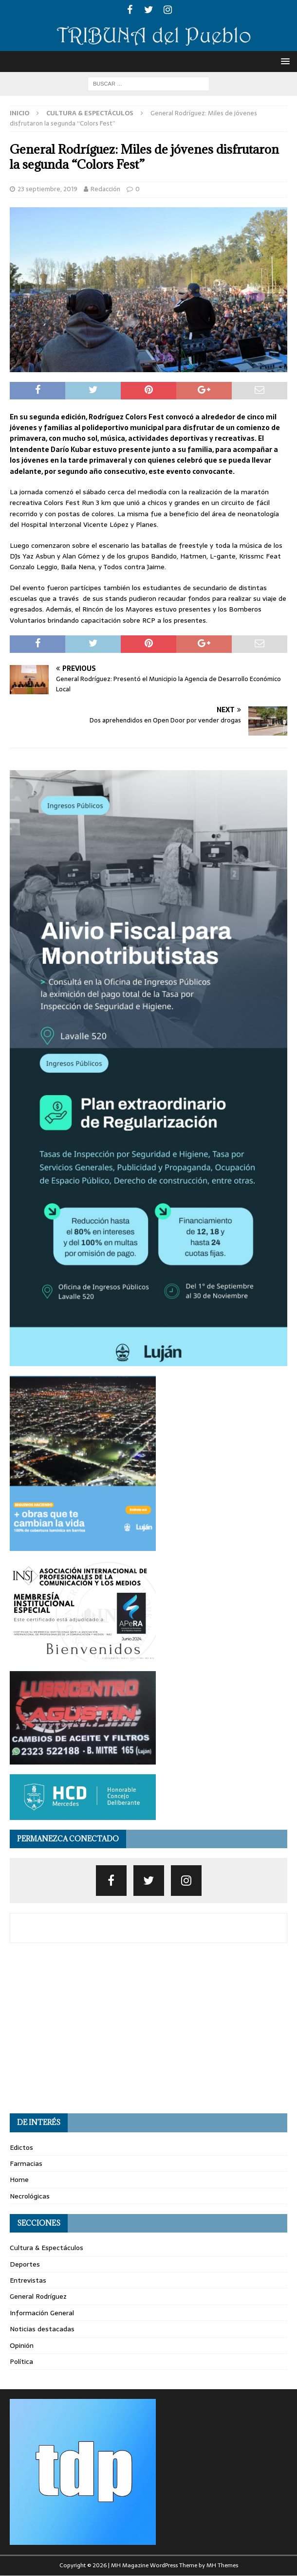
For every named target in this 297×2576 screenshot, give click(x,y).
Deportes (25, 2264)
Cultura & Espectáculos (46, 2247)
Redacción (105, 189)
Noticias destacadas (42, 2329)
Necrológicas (30, 2196)
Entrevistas (28, 2280)
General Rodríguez (38, 2296)
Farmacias (26, 2163)
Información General (42, 2312)
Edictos (21, 2147)
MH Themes (222, 2565)
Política (21, 2361)
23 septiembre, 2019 (47, 189)
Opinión (22, 2345)
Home (19, 2179)
